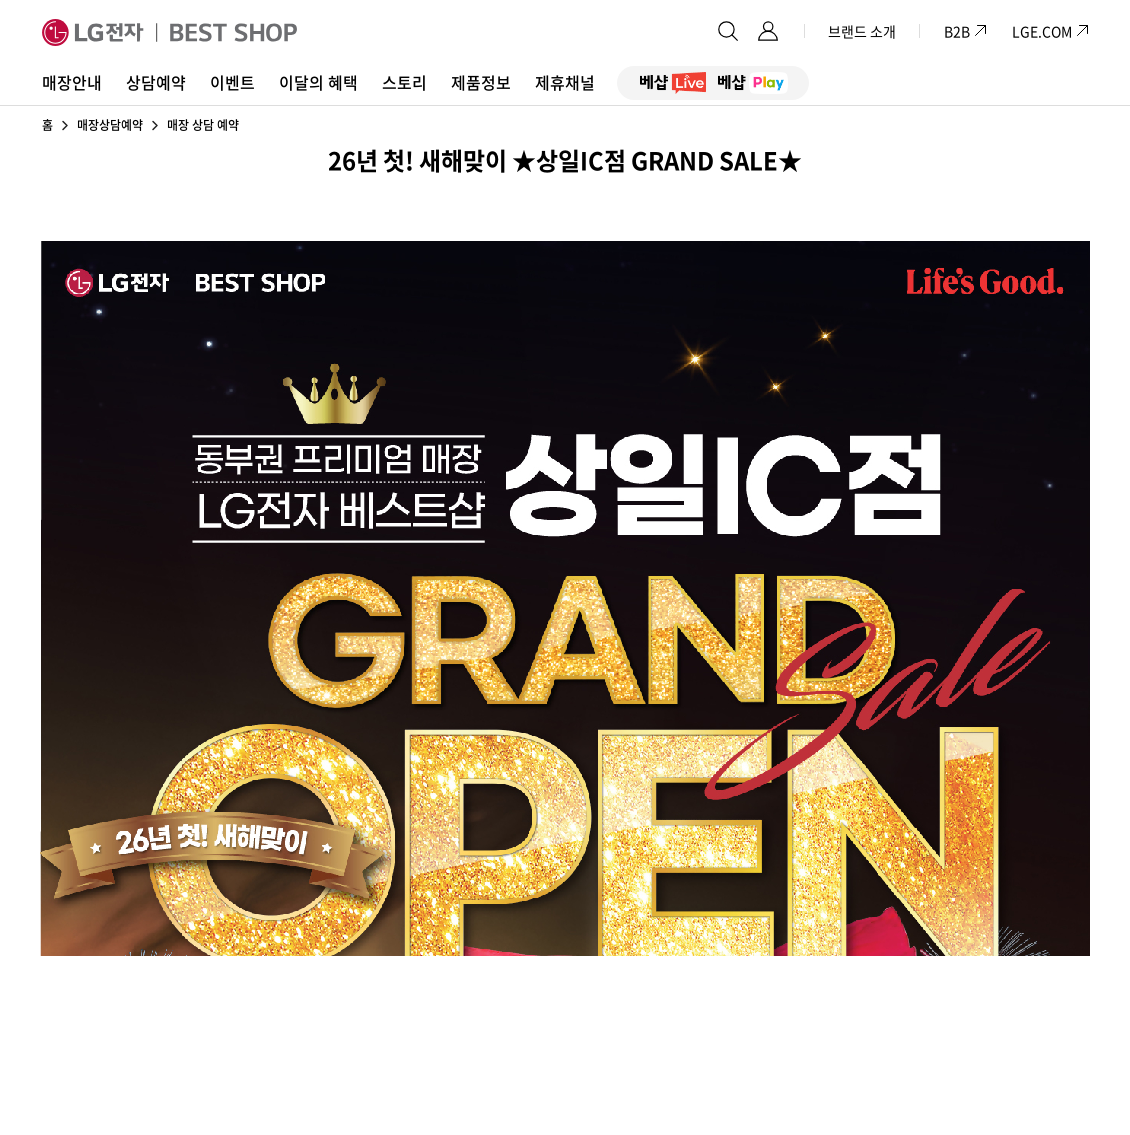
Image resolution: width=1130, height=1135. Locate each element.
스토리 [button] (404, 82)
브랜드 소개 (862, 31)
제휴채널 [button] (565, 82)
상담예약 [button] (156, 82)
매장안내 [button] (72, 82)
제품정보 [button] (481, 82)
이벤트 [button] (232, 82)
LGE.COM (1042, 31)
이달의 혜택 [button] (318, 82)
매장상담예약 (110, 125)
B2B (966, 31)
